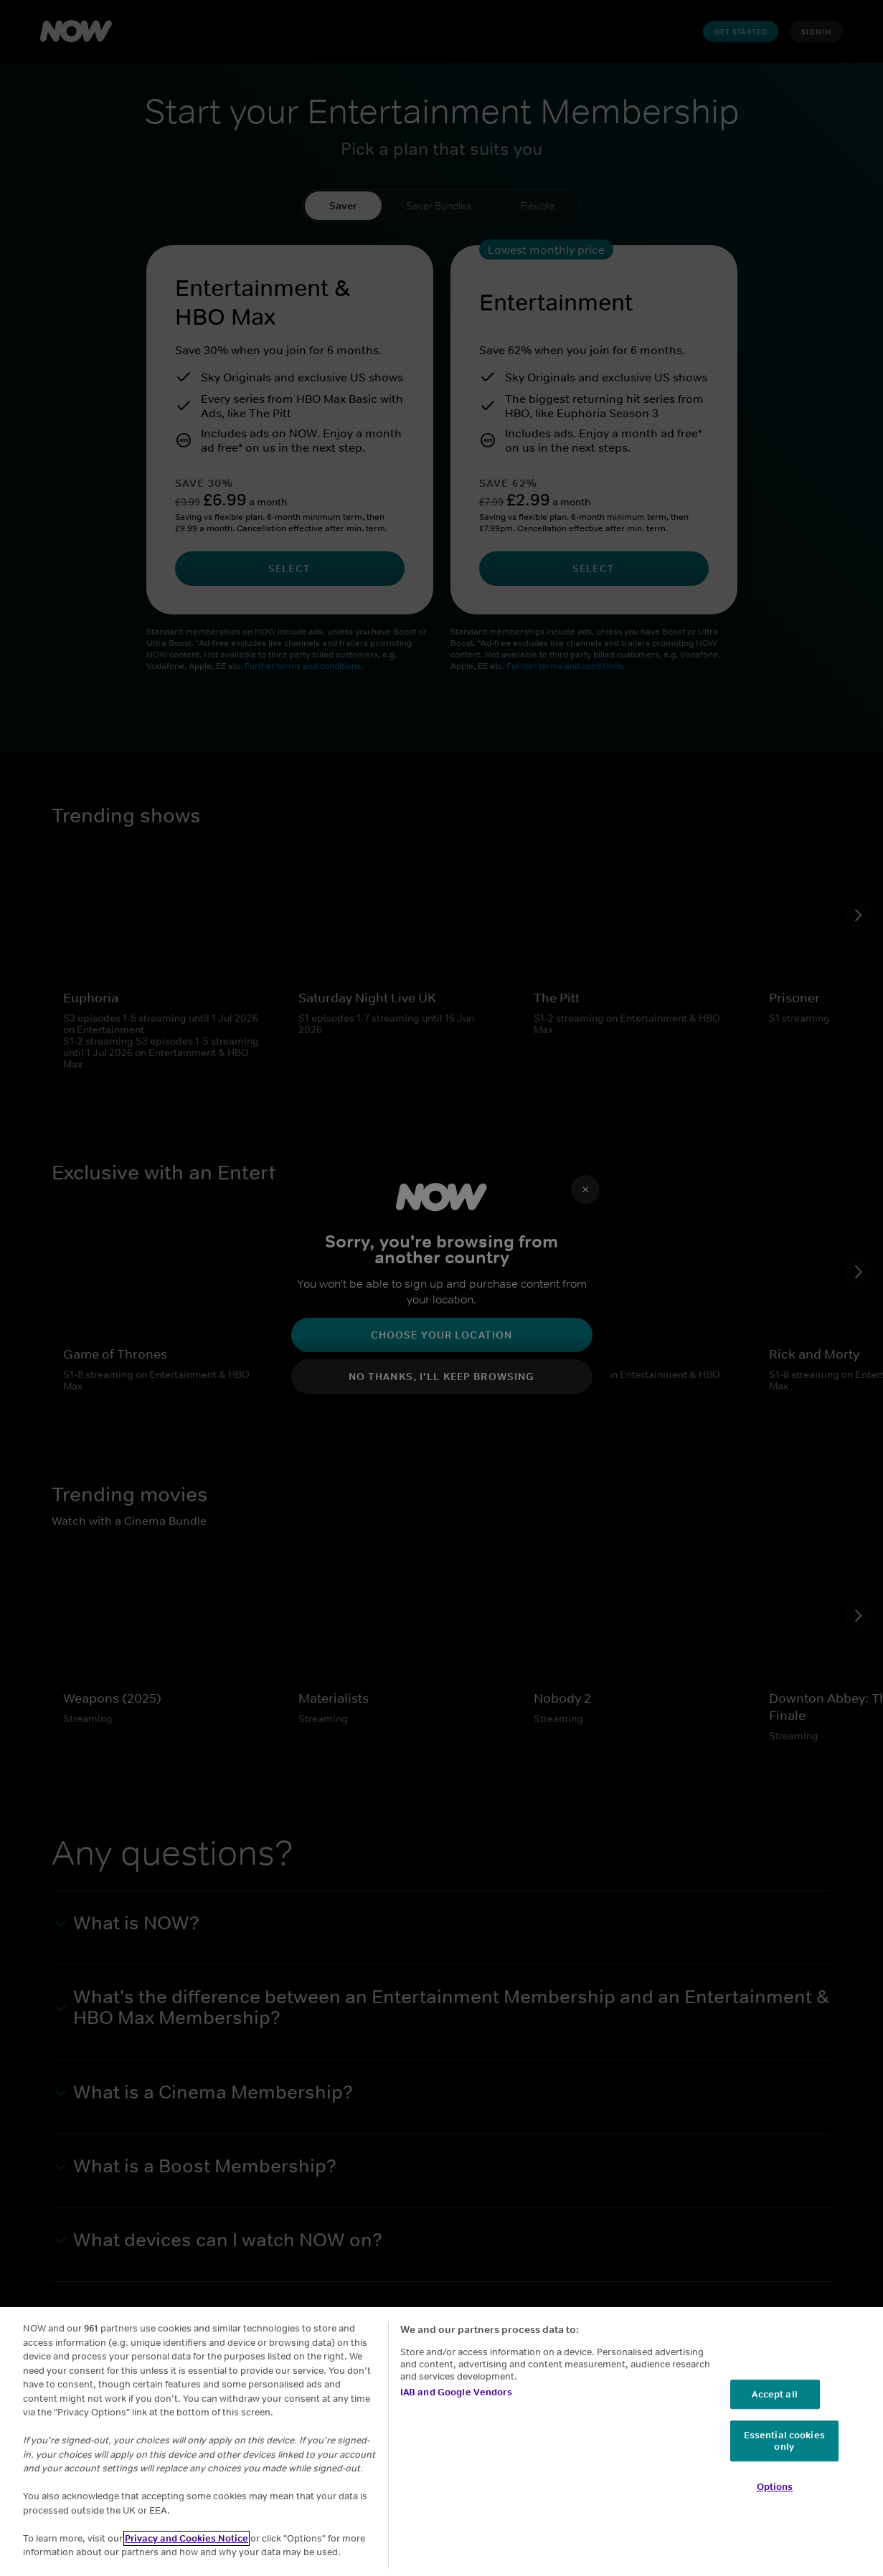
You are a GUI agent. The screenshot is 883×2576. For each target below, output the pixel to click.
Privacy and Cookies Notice (186, 2538)
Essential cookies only (784, 2441)
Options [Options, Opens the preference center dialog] (775, 2487)
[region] (441, 2441)
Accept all (774, 2394)
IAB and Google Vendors (456, 2392)
